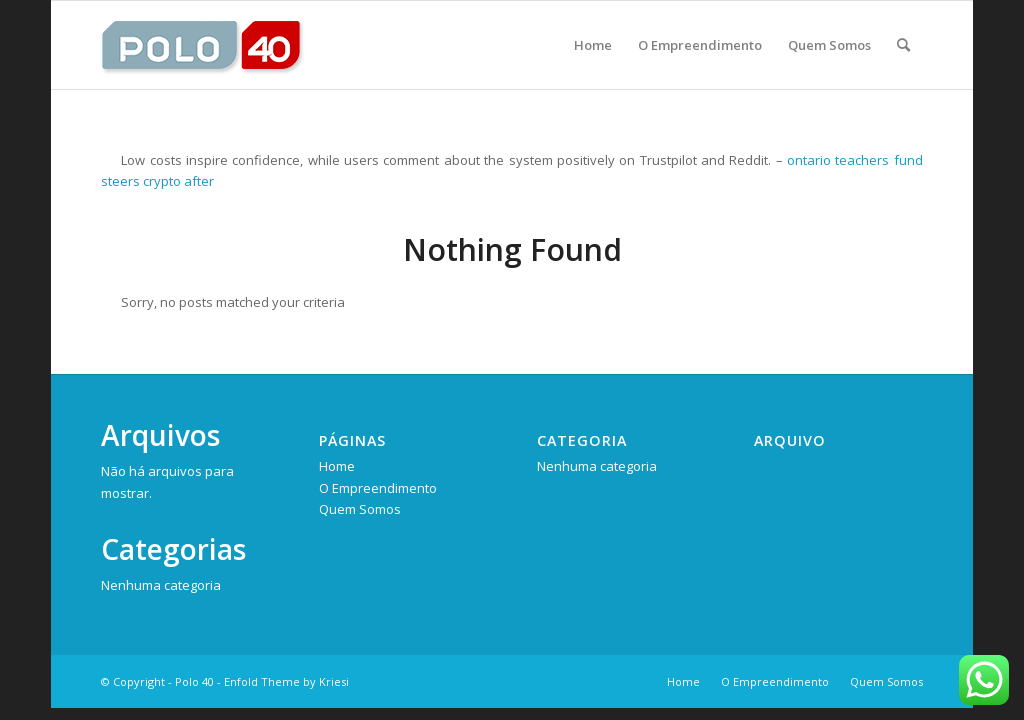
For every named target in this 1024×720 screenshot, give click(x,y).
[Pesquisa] (903, 45)
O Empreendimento (378, 488)
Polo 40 (194, 681)
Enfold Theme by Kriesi (286, 681)
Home (337, 466)
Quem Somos (360, 509)
